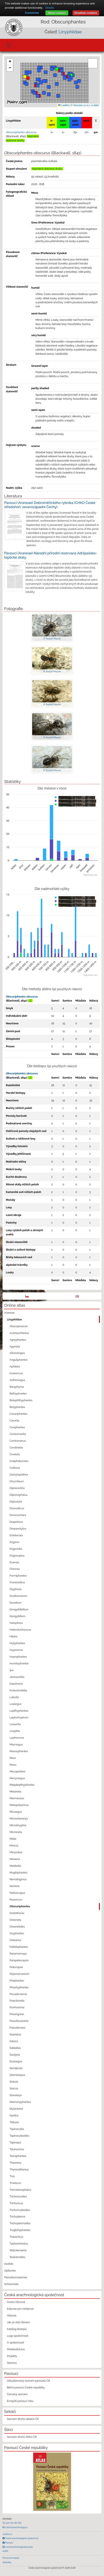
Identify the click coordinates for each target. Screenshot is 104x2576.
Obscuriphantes (20, 1906)
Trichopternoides (20, 2223)
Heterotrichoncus (20, 1629)
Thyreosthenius (19, 2169)
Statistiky (7, 2562)
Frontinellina (17, 1582)
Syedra (14, 2115)
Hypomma (16, 1649)
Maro (13, 1758)
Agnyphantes (18, 1339)
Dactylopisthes (19, 1474)
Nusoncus (16, 1899)
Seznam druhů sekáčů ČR (23, 2418)
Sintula (14, 2081)
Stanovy (12, 2362)
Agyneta (15, 1346)
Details (49, 7)
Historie (11, 2315)
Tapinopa (15, 2142)
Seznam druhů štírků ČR (22, 2436)
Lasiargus (15, 1704)
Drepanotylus (18, 1528)
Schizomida (11, 2284)
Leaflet (63, 105)
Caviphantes (17, 1427)
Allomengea (17, 1353)
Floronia (15, 1568)
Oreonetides (17, 1926)
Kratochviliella (18, 1690)
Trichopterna (17, 2216)
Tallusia (14, 2122)
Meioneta (15, 1791)
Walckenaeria (18, 2250)
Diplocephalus (19, 1494)
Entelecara (16, 1535)
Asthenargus (17, 1380)
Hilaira (13, 1636)
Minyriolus (16, 1852)
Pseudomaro (17, 2027)
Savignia (15, 2054)
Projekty (12, 2356)
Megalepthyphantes (22, 1784)
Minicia (14, 1845)
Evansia (14, 1562)
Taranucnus (17, 2149)
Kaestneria (16, 1683)
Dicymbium (17, 1481)
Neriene (15, 1886)
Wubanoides (17, 2257)
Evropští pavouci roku (20, 2401)
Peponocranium (19, 1973)
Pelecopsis (16, 1967)
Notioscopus (17, 1892)
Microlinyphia (18, 1825)
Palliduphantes (19, 1946)
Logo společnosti (17, 2335)
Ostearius (15, 1940)
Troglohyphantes (20, 2230)
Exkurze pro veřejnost (20, 2308)
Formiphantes (18, 1575)
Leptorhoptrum (19, 1717)
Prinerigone (17, 2014)
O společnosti (15, 2342)
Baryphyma (17, 1386)
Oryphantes (17, 1933)
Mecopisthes (18, 1771)
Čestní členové (16, 2302)
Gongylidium (17, 1616)
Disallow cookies (86, 12)
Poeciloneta (17, 2000)
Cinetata (15, 1454)
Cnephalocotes (19, 1461)
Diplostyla (16, 1501)
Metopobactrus (19, 1805)
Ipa (11, 1670)
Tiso (12, 2176)
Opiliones (10, 2270)
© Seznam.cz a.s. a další (85, 105)
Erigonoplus (17, 1555)
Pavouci (9, 2542)
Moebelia (15, 1865)
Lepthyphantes (19, 1710)
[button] (63, 73)
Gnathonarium (18, 1595)
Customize (32, 12)
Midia (13, 1838)
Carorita (14, 1420)
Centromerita (18, 1434)
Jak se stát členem (18, 2322)
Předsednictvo (16, 2349)
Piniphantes (17, 1980)
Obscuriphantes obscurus (22, 996)
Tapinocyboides (19, 2135)
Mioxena (15, 1859)
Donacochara (18, 1515)
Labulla (14, 1697)
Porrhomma (17, 2007)
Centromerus (18, 1440)
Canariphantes (19, 1413)
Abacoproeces (19, 1326)
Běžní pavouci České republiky (26, 2387)
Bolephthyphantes (21, 1400)
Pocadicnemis (18, 1994)
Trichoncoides (18, 2196)
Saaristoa (15, 2034)
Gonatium (16, 1602)
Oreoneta (15, 1919)
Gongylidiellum (19, 1609)
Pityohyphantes (19, 1987)
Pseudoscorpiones (15, 2277)
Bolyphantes (17, 1407)
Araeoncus (16, 1373)
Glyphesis (16, 1589)
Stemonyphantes (20, 2102)
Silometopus (17, 2075)
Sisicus (14, 2088)
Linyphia (15, 1731)
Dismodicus (17, 1508)
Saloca (14, 2041)
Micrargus (16, 1811)
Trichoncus (16, 2203)
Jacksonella (17, 1677)
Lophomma (17, 1737)
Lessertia (15, 1724)
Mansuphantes (19, 1751)
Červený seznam (17, 2394)
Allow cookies (56, 12)
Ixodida (8, 2263)
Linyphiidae (70, 31)
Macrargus (16, 1744)
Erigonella (16, 1548)
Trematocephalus (20, 2189)
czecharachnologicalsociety (19, 2547)
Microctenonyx (19, 1818)
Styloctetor (16, 2108)
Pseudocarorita (19, 2020)
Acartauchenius (19, 1333)
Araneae (9, 1312)
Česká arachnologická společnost (21, 2538)
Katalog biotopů (17, 2329)
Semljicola (16, 2068)
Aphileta (15, 1366)
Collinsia (15, 1467)
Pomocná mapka (11, 2558)
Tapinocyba (17, 2129)
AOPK (5, 2551)
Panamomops (18, 1953)
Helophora (16, 1622)
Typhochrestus (19, 2243)
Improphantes (18, 1656)
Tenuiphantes (18, 2156)
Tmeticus (15, 2183)
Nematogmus (18, 1879)
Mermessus (17, 1798)
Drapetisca (16, 1521)
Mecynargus (17, 1778)
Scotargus (16, 2061)
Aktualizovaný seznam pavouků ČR (28, 2380)
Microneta (16, 1832)
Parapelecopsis (19, 1960)
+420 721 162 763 (13, 2523)
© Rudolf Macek (52, 638)
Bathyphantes (18, 1393)
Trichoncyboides (20, 2210)
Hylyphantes (17, 1643)
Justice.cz (7, 2534)
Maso (13, 1764)
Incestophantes (19, 1663)
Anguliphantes (19, 1359)
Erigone (14, 1542)
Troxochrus (16, 2236)
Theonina (15, 2162)
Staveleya (16, 2095)
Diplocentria (17, 1488)
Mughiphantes (19, 1872)
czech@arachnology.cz (16, 2527)
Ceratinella (16, 1447)
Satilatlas (15, 2047)
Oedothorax (17, 1913)
